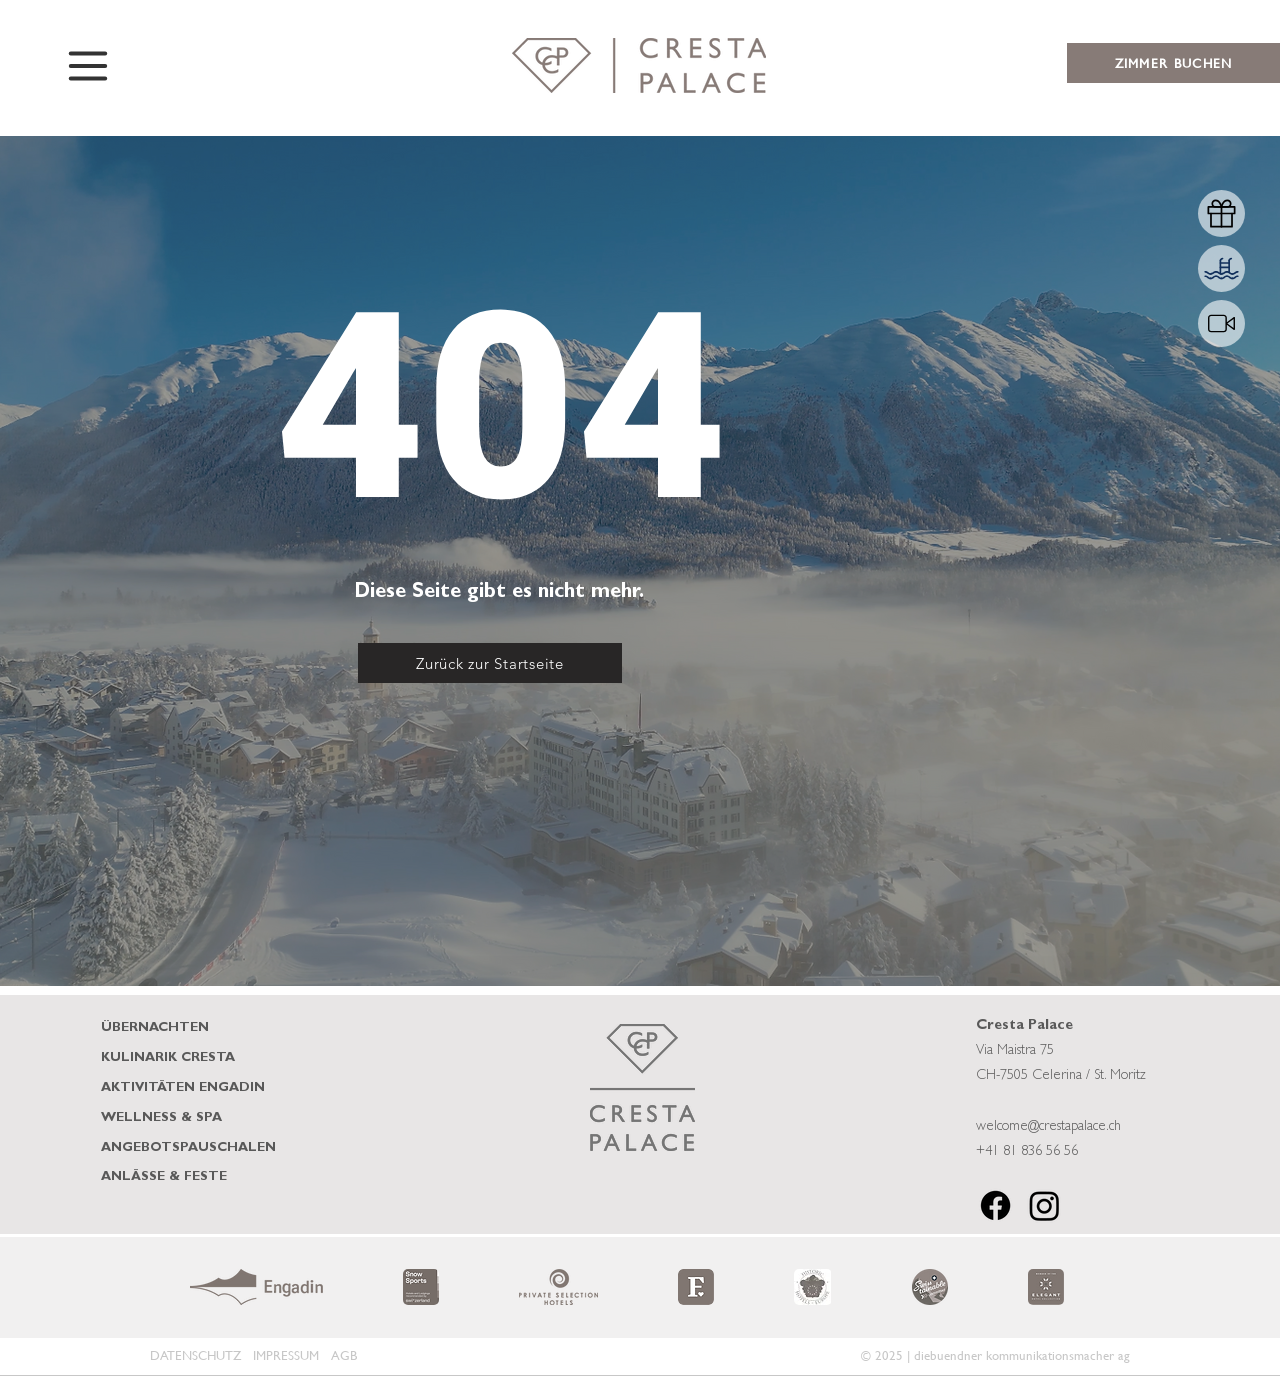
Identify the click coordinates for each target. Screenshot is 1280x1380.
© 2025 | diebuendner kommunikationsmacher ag (995, 1355)
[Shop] (1221, 213)
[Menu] (88, 65)
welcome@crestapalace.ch (1048, 1127)
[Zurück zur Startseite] (490, 663)
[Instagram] (1044, 1205)
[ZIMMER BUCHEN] (1173, 63)
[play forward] (1065, 1287)
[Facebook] (995, 1205)
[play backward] (215, 1287)
